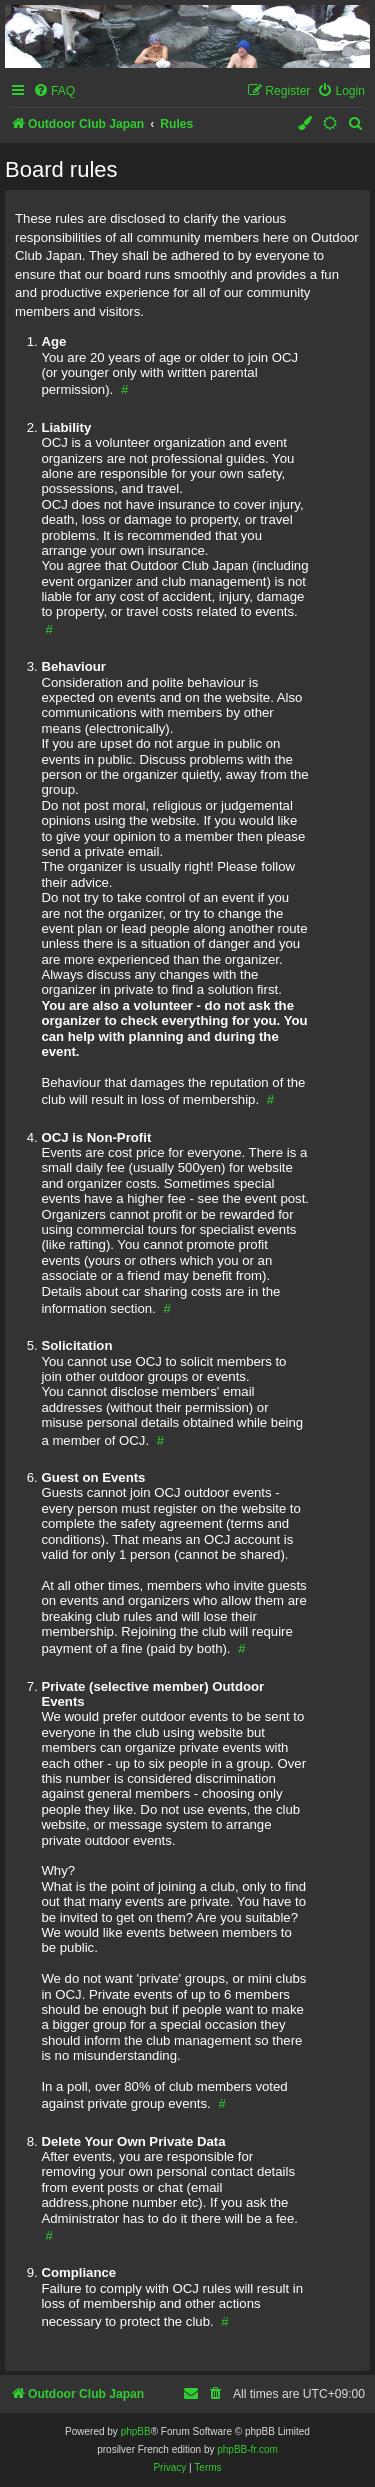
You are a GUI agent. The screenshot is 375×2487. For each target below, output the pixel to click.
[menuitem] (54, 91)
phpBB (136, 2431)
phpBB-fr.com (247, 2449)
